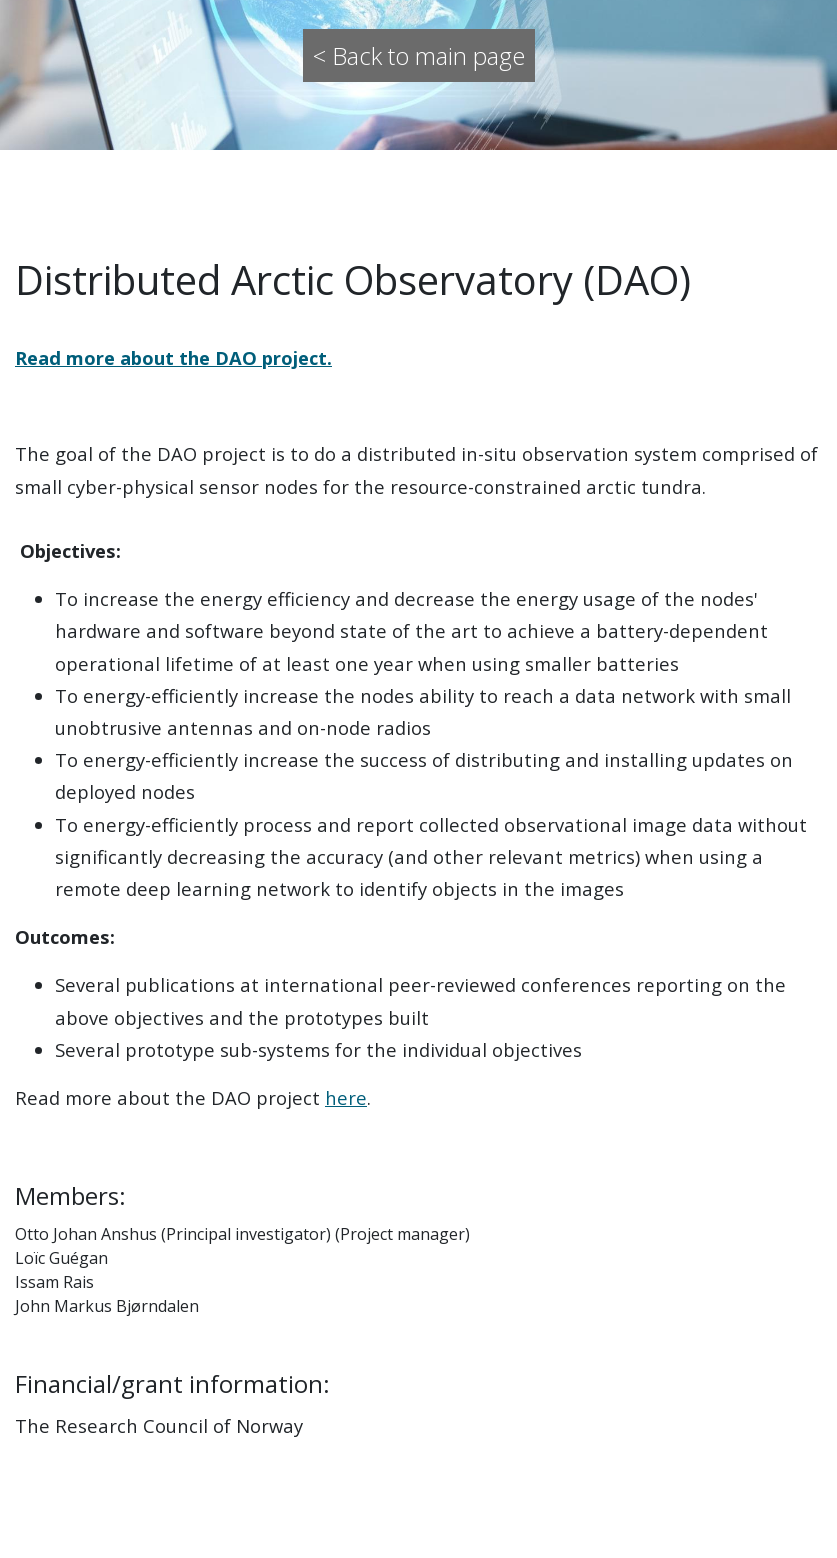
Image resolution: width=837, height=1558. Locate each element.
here (346, 1097)
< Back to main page (419, 55)
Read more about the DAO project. (173, 357)
